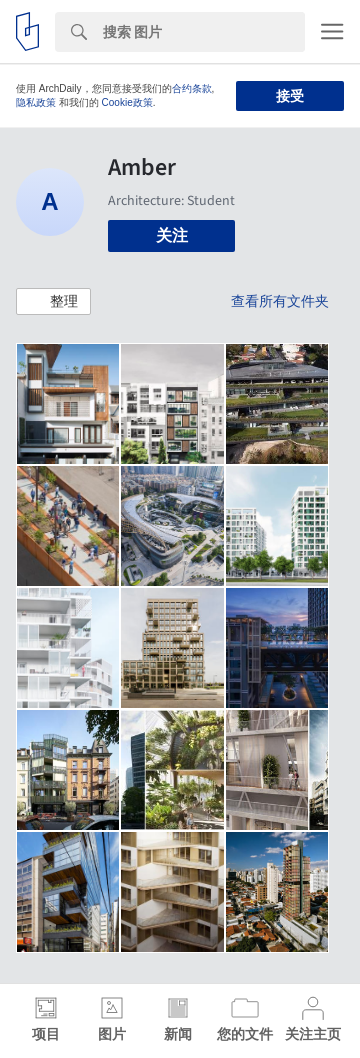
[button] (53, 302)
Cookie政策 (127, 102)
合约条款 (192, 88)
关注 (172, 235)
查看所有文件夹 (280, 301)
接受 (290, 96)
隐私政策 (36, 102)
